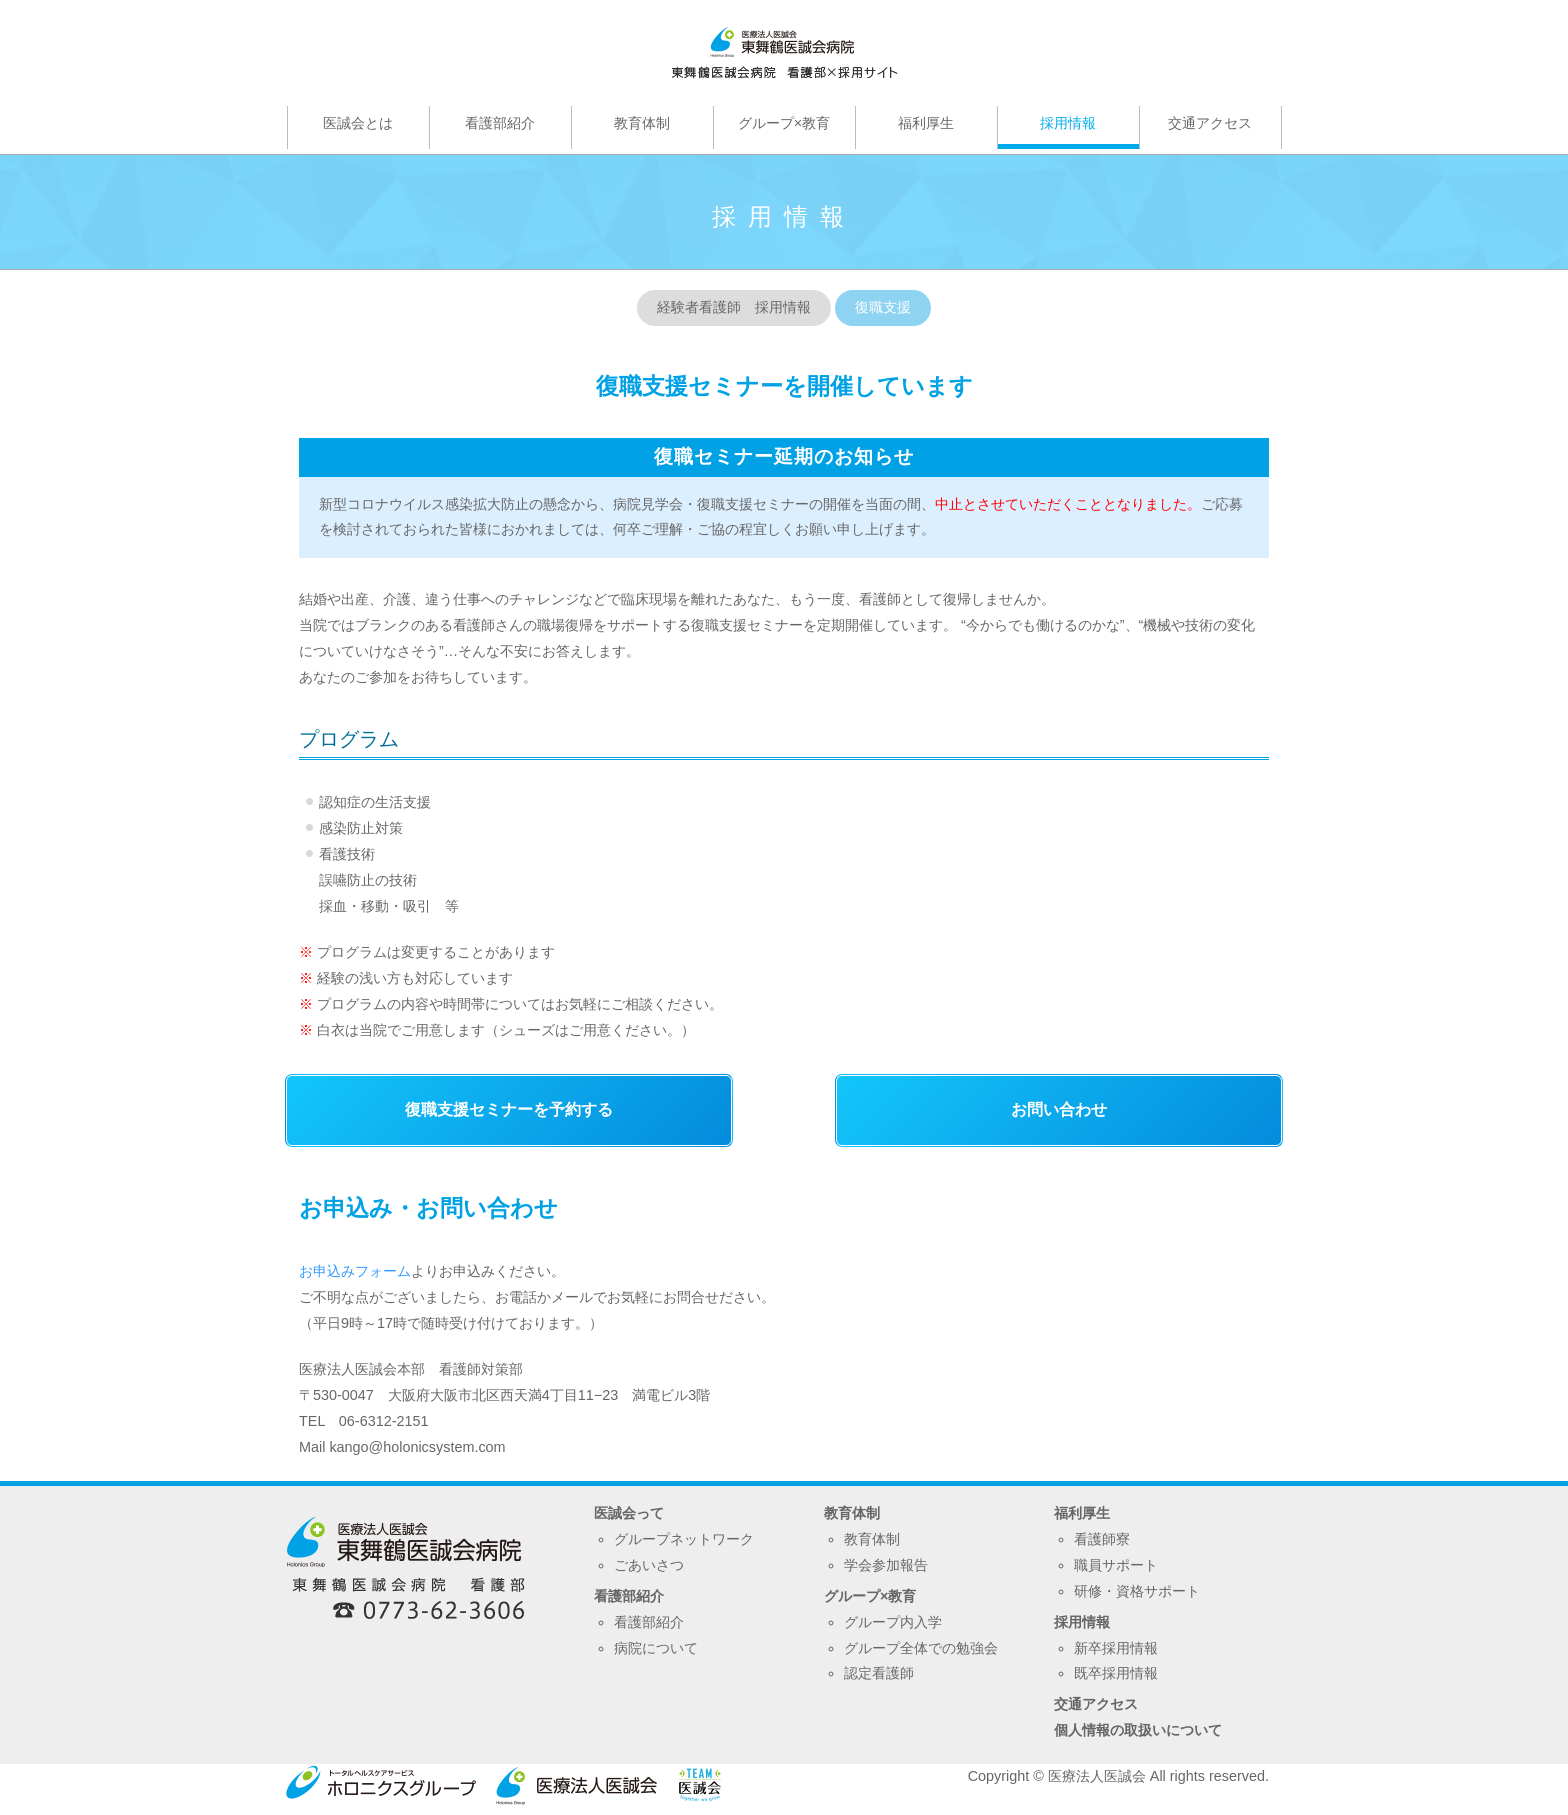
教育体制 (852, 1513)
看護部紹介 (629, 1596)
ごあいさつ (649, 1565)
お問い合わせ (1059, 1109)
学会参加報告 (886, 1565)
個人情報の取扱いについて (1138, 1730)
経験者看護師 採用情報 (734, 307)
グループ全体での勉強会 (921, 1648)
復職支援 (883, 307)
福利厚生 (1082, 1513)
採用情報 (1082, 1622)
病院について (656, 1648)
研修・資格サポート (1137, 1591)
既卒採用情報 (1116, 1673)
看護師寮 (1102, 1539)
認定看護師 (879, 1673)
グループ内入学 (893, 1622)
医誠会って (629, 1513)
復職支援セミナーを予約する (509, 1109)
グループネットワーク (684, 1539)
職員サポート (1116, 1565)
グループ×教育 (870, 1596)
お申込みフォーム (355, 1271)
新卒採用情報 (1116, 1648)
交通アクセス (1096, 1704)
